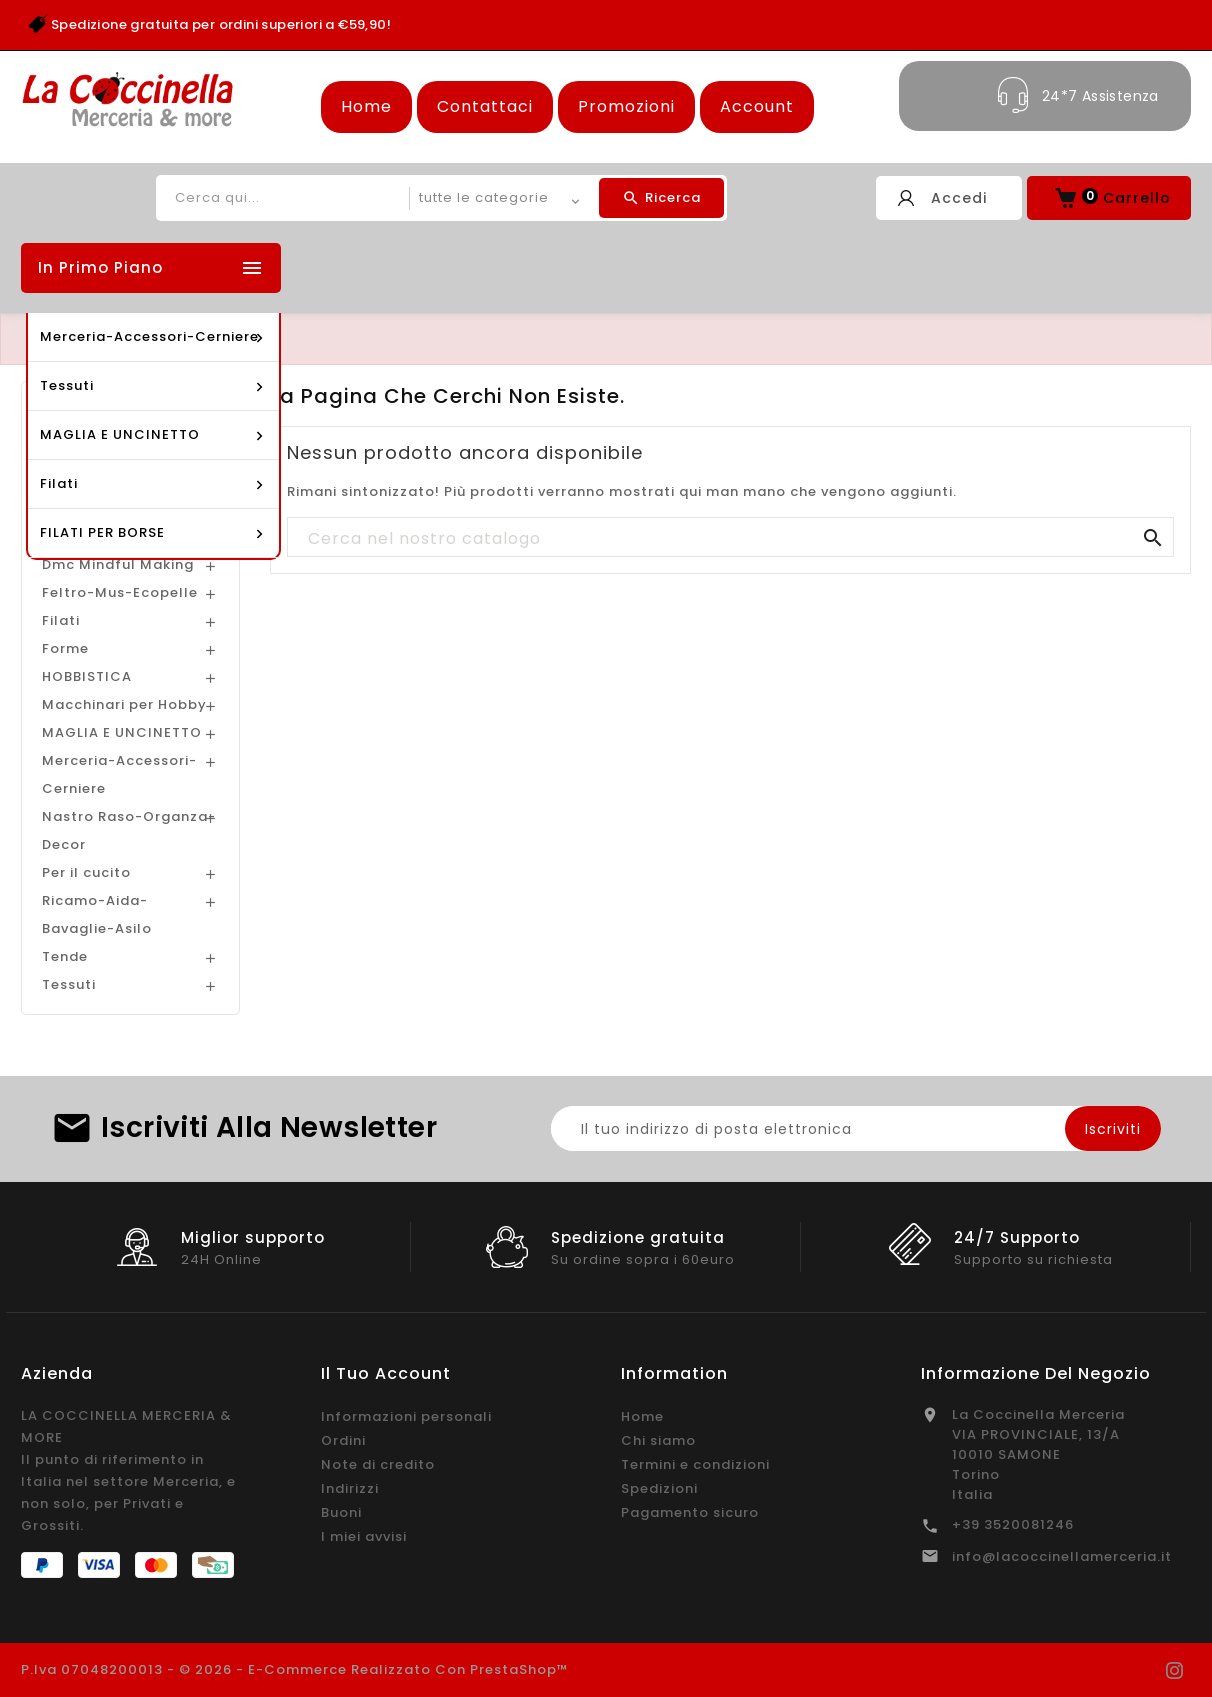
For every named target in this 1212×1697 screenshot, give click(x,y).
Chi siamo (658, 1440)
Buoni (341, 1512)
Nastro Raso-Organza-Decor (129, 830)
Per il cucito (86, 872)
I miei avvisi (364, 1536)
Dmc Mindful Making (118, 564)
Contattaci (485, 106)
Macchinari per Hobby (124, 704)
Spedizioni (659, 1488)
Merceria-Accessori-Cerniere (119, 774)
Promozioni (626, 106)
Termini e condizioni (695, 1464)
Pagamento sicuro (690, 1512)
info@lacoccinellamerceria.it (1062, 1556)
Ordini (343, 1440)
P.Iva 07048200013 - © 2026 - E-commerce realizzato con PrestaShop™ (295, 1669)
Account (757, 106)
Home (366, 106)
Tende (65, 956)
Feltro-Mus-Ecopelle (120, 592)
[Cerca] (730, 538)
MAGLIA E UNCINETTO (122, 732)
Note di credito (378, 1464)
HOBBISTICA (87, 676)
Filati (61, 620)
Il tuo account (386, 1373)
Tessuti (69, 984)
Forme (65, 648)
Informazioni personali (406, 1416)
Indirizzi (350, 1488)
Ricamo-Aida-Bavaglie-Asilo (97, 914)
